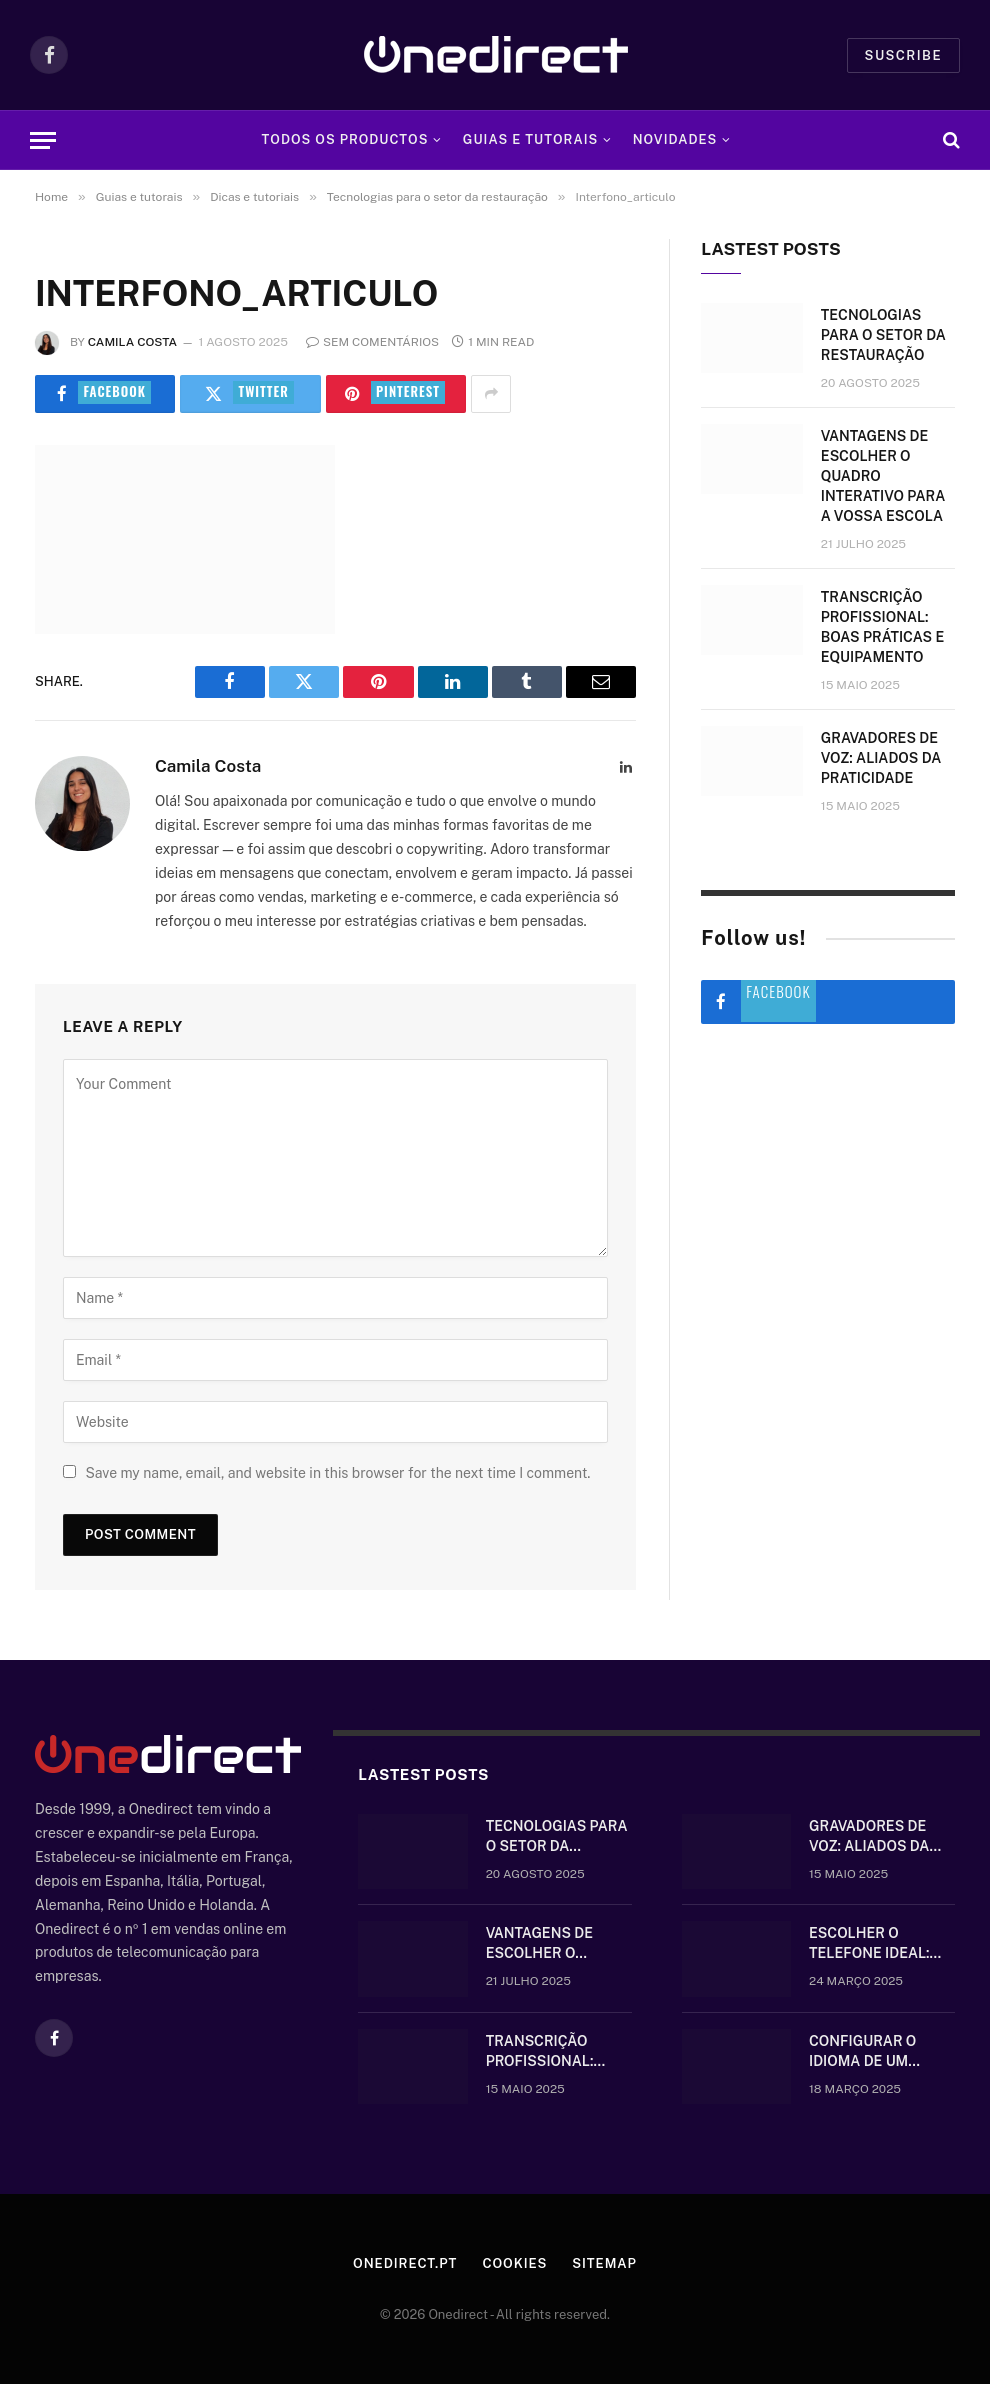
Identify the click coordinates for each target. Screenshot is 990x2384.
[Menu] (43, 140)
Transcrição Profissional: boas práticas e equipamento (882, 627)
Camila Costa (132, 342)
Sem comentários (372, 342)
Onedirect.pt (405, 2263)
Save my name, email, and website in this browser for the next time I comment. (337, 1473)
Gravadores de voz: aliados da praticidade (881, 758)
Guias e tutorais (530, 139)
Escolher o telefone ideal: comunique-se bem (881, 1944)
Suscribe (903, 55)
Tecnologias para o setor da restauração (883, 335)
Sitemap (604, 2263)
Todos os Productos (345, 139)
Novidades (675, 139)
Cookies (514, 2263)
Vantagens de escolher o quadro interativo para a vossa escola (883, 476)
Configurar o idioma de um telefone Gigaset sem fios (878, 2052)
